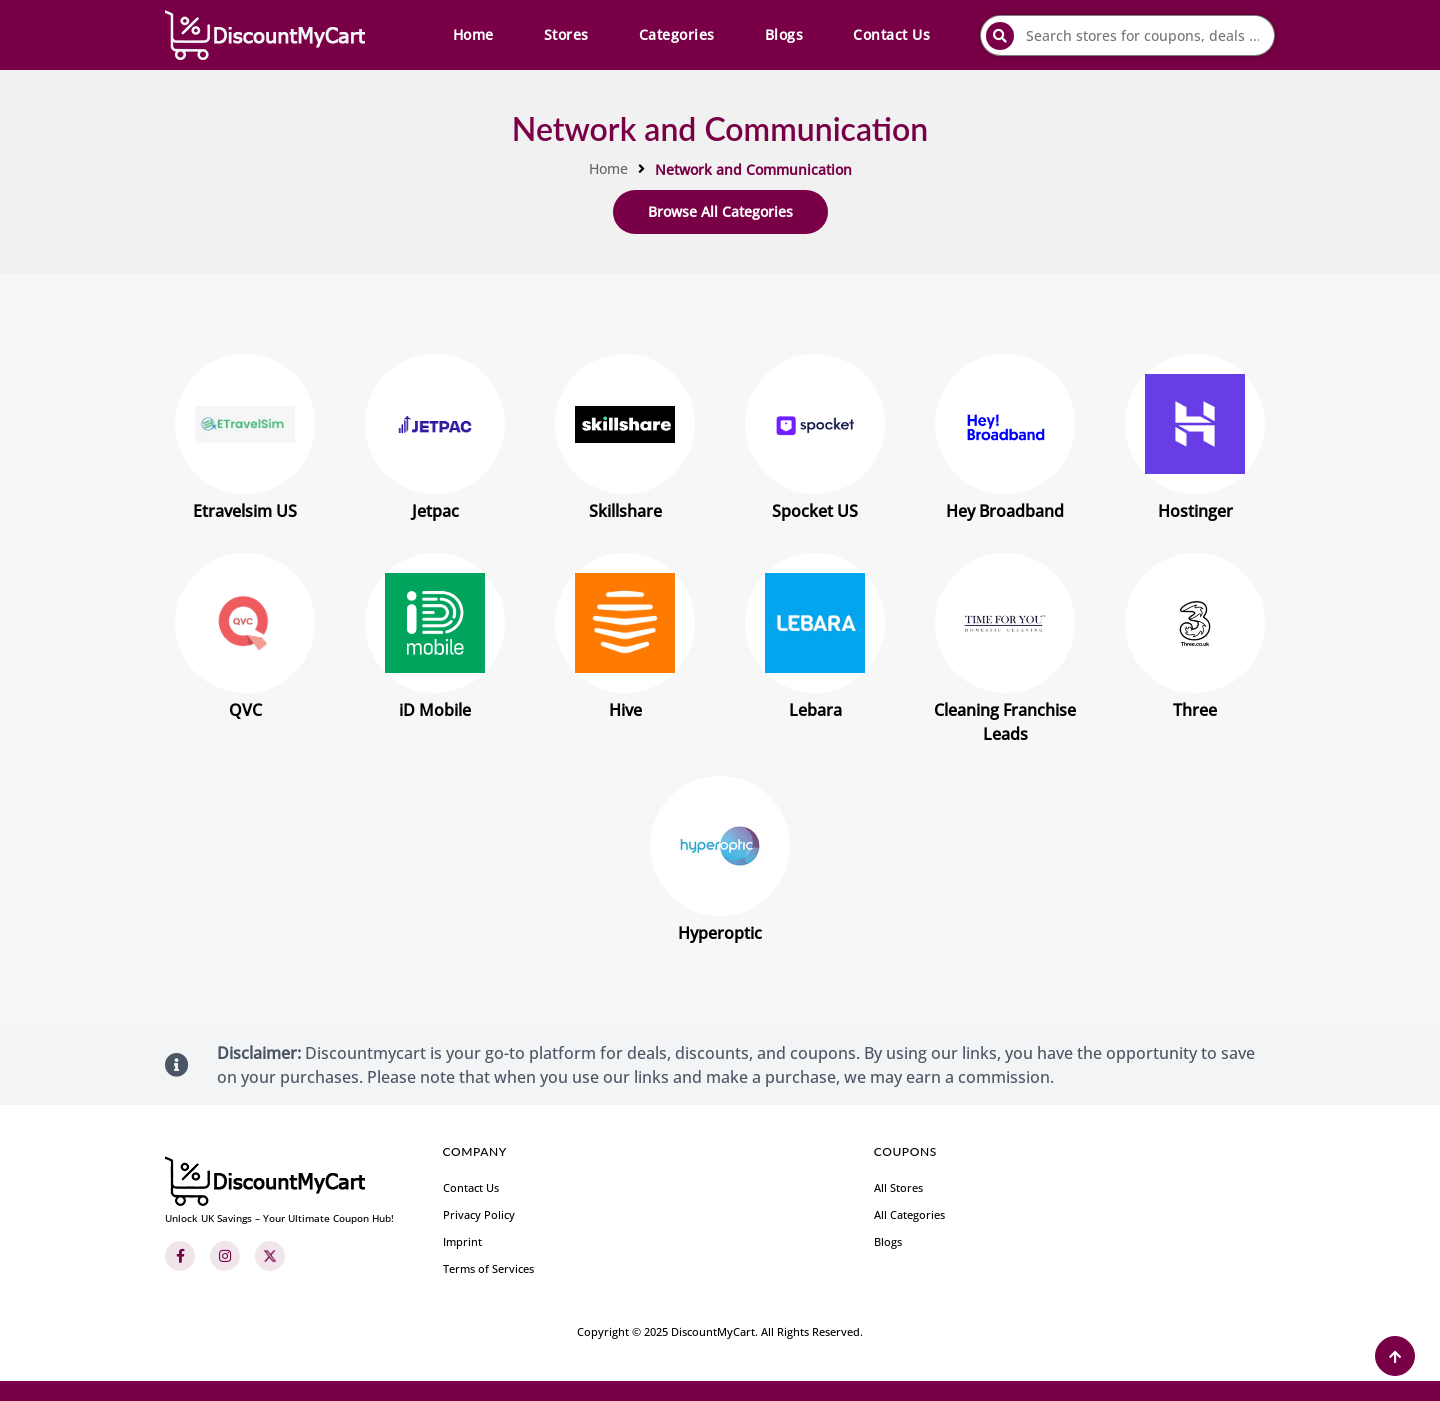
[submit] (1000, 36)
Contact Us (891, 34)
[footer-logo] (279, 1191)
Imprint (462, 1241)
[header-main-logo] (265, 35)
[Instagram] (225, 1256)
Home (473, 34)
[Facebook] (180, 1256)
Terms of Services (488, 1268)
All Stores (898, 1187)
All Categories (909, 1214)
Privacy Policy (479, 1214)
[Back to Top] (1395, 1356)
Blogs (784, 34)
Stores (566, 34)
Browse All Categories (720, 211)
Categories (677, 34)
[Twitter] (270, 1256)
